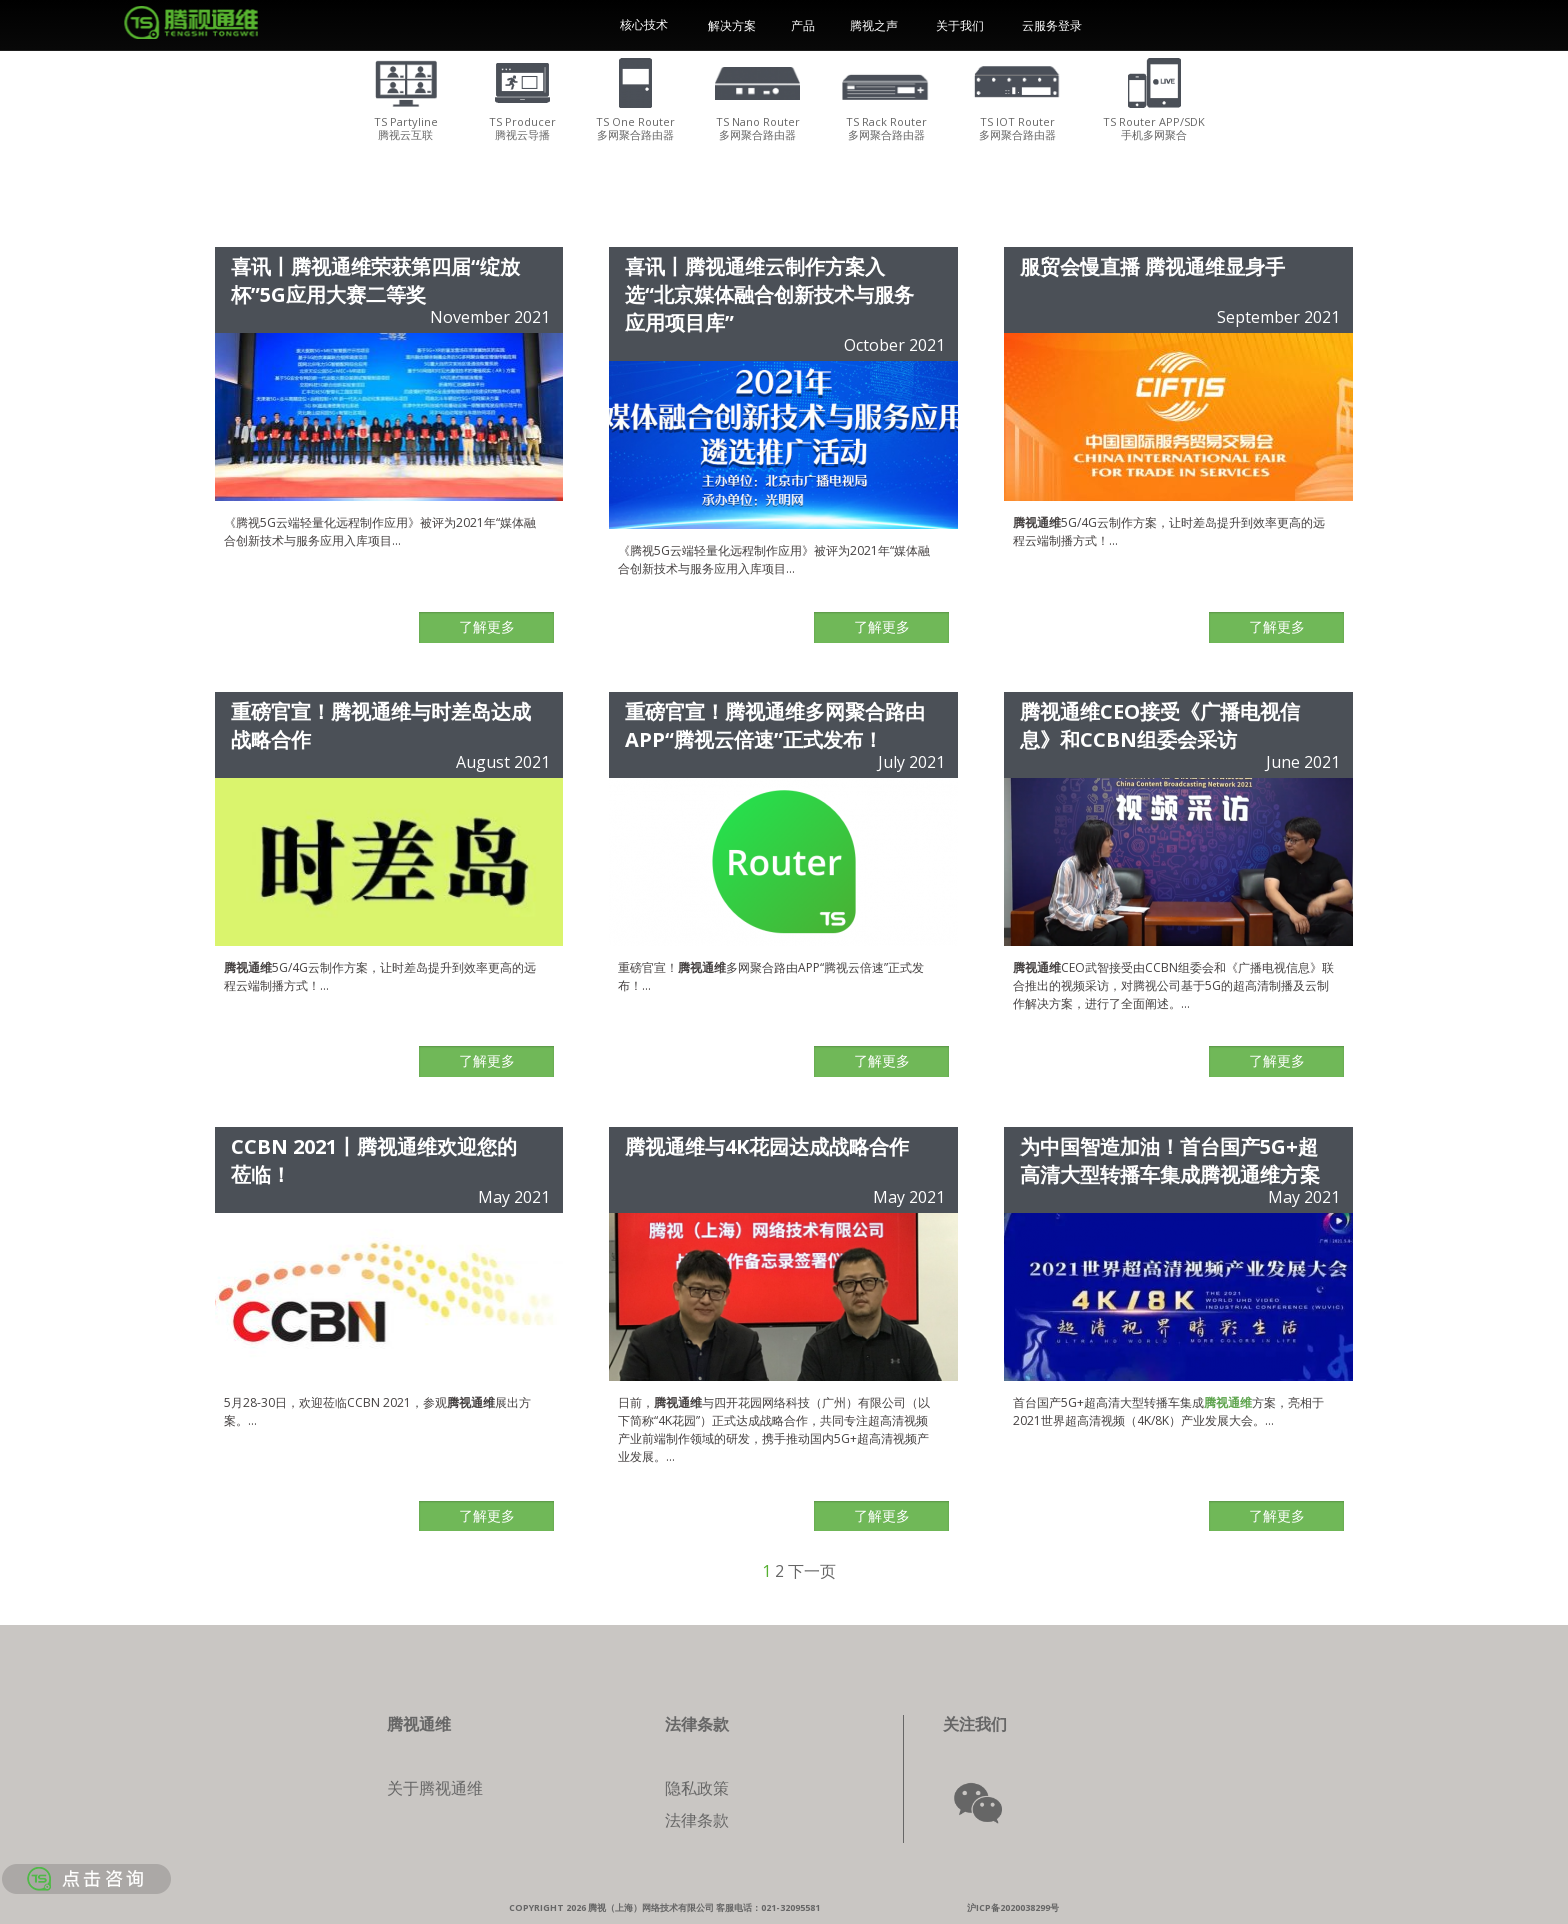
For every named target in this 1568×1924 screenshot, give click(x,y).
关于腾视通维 (435, 1788)
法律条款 (697, 1820)
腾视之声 (874, 25)
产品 (803, 25)
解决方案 (732, 25)
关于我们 (960, 25)
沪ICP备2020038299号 (1013, 1907)
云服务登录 (1052, 25)
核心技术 (644, 24)
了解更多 (487, 626)
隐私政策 (697, 1788)
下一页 (812, 1571)
